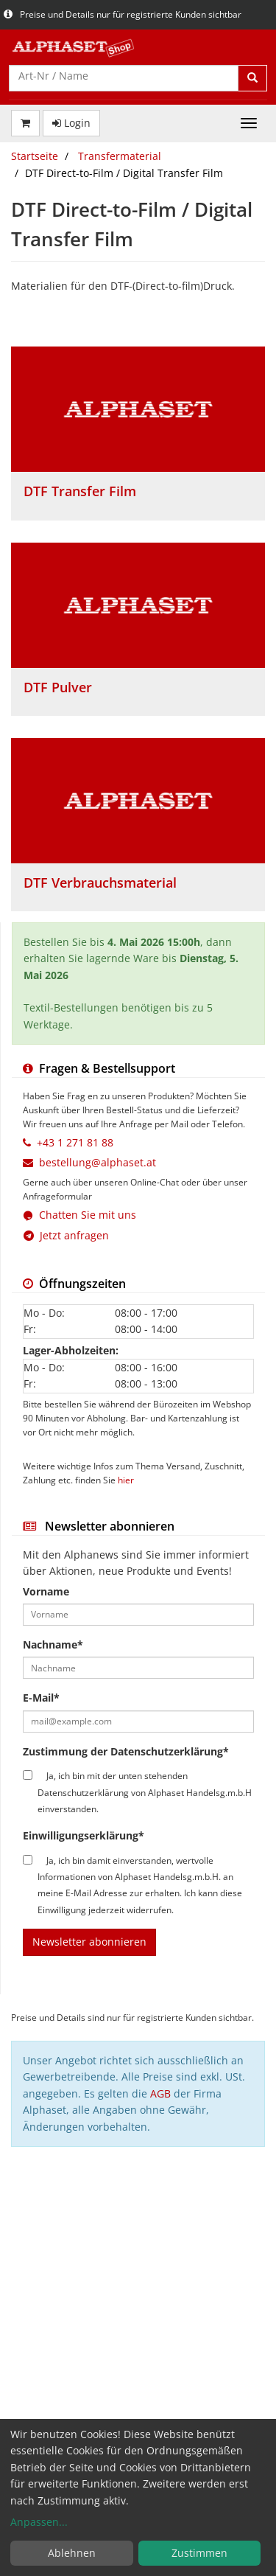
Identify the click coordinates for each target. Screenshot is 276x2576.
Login (71, 123)
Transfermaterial (119, 156)
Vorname (46, 1591)
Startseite (34, 156)
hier (126, 1480)
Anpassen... (39, 2522)
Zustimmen (199, 2553)
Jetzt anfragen (66, 1235)
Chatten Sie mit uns (87, 1215)
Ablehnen (72, 2553)
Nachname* (53, 1644)
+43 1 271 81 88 (75, 1142)
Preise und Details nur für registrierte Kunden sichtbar (122, 14)
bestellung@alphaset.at (97, 1162)
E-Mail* (41, 1698)
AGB (160, 2093)
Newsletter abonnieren (89, 1942)
